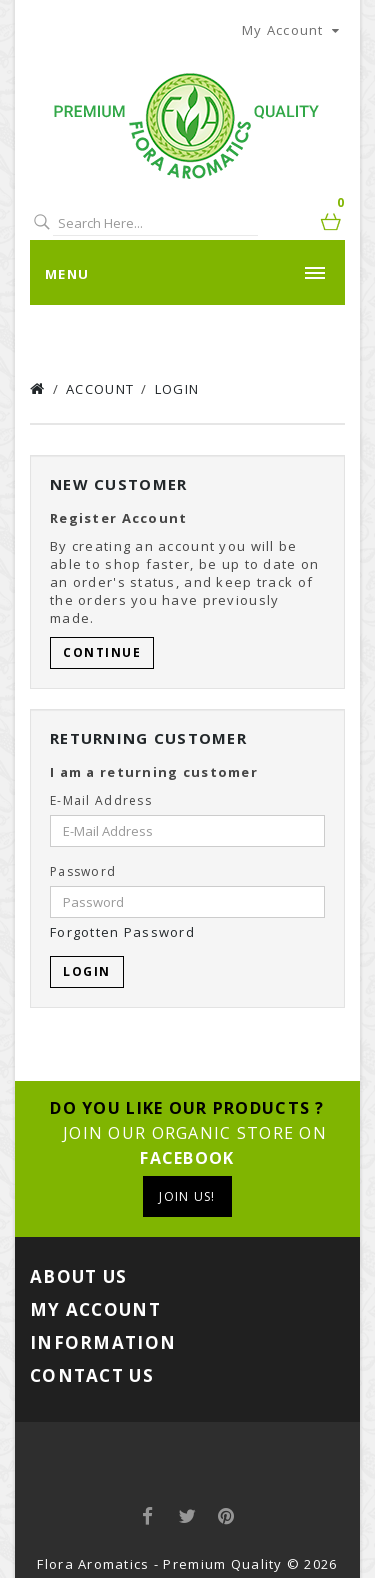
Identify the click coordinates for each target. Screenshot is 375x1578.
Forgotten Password (122, 932)
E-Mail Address (101, 800)
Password (83, 871)
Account (100, 389)
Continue (102, 652)
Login (177, 389)
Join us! (187, 1196)
